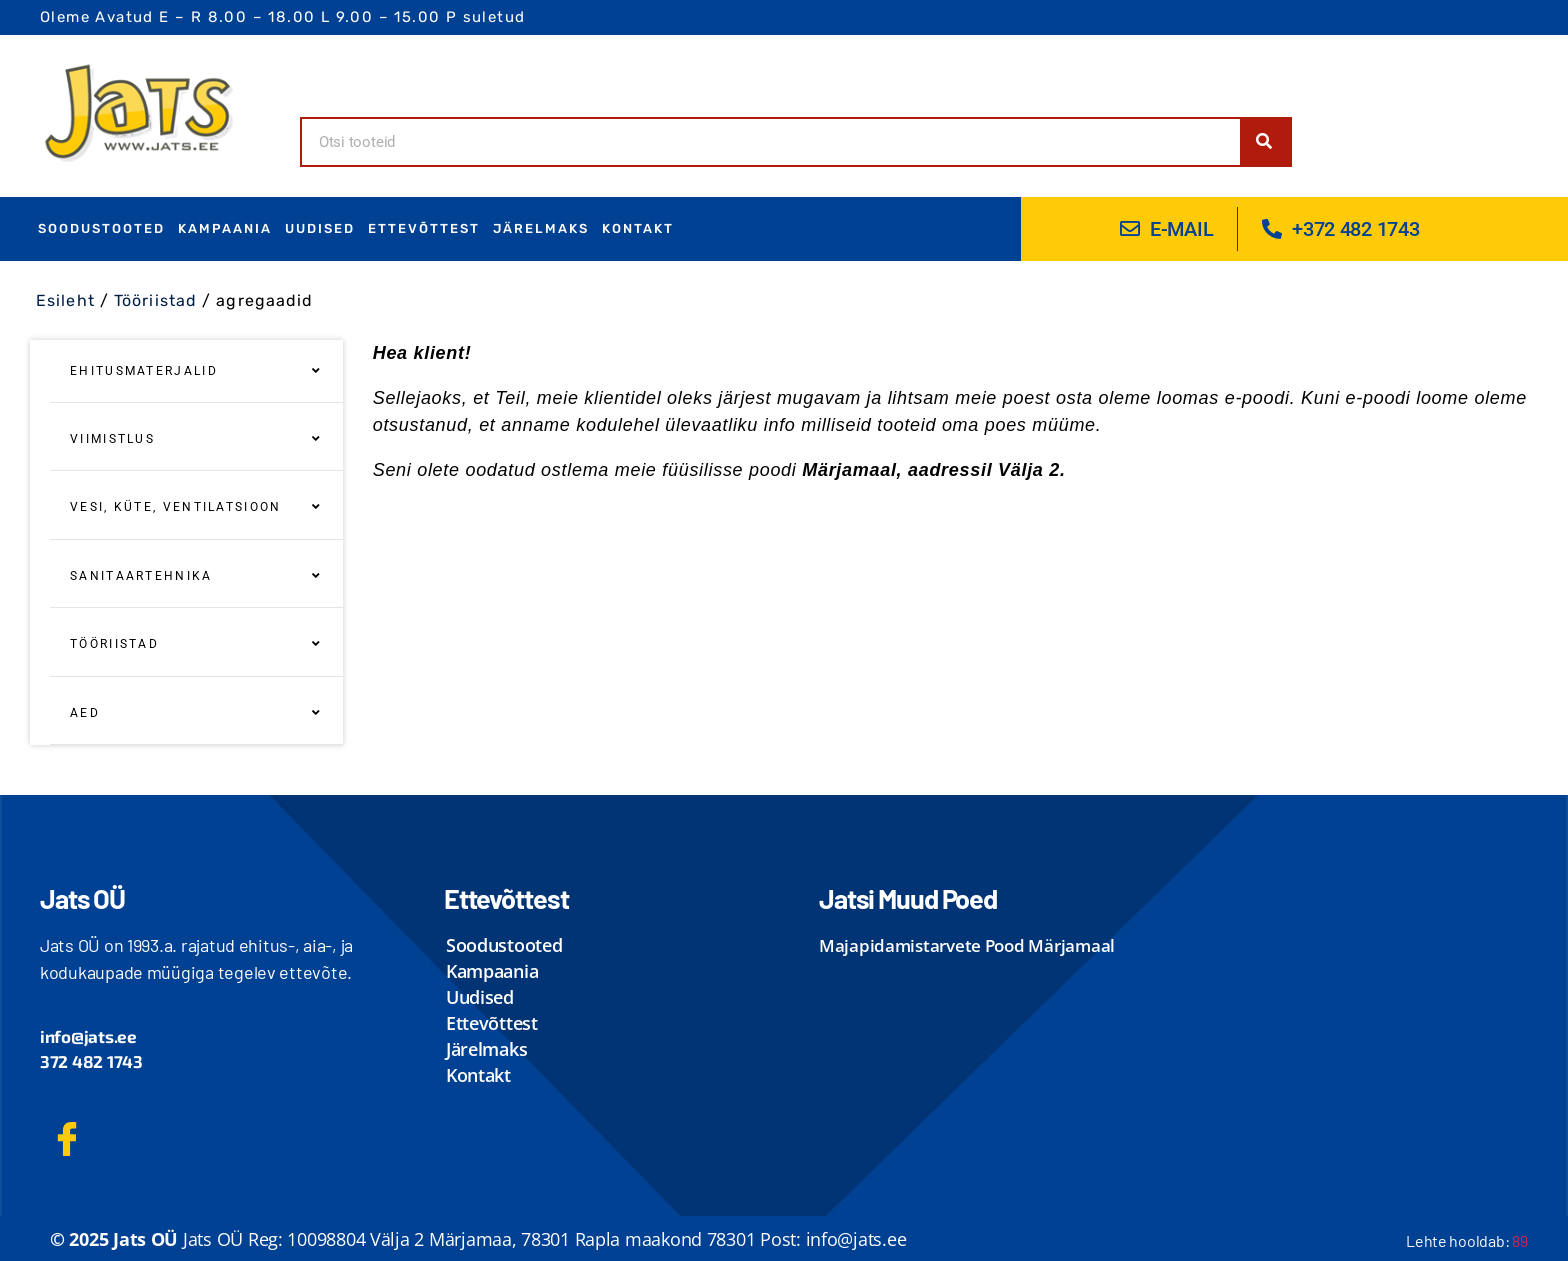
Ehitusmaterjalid (196, 371)
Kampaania (225, 228)
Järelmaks (541, 228)
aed (196, 713)
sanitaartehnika (196, 576)
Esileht (65, 300)
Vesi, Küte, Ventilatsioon (196, 507)
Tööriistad (155, 300)
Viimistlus (196, 439)
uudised (320, 228)
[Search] (1265, 142)
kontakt (638, 228)
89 (1519, 1240)
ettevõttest (424, 228)
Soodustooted (101, 228)
